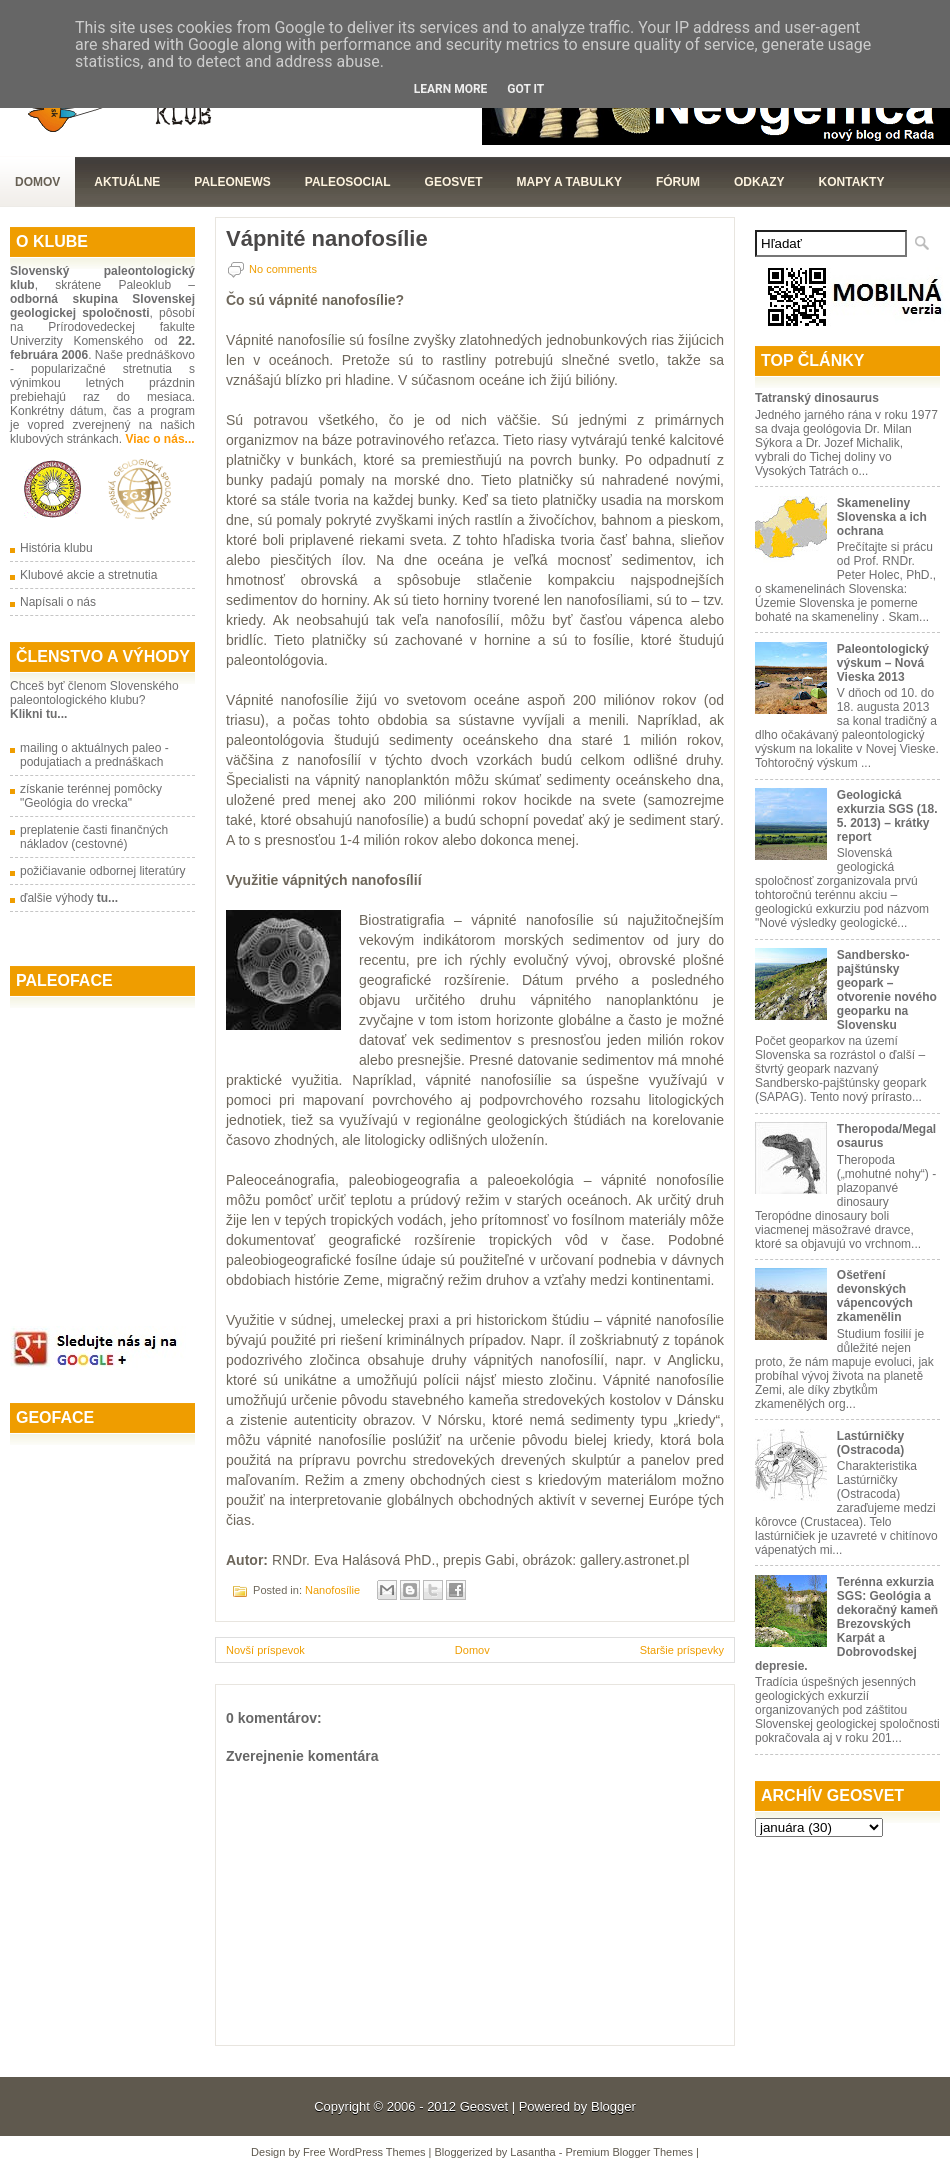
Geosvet (484, 2106)
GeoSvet (454, 182)
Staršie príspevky (682, 1650)
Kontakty (852, 182)
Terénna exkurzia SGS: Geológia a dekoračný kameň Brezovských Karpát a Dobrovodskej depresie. (846, 1624)
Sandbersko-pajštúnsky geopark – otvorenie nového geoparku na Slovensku (887, 990)
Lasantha (532, 2152)
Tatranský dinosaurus (817, 398)
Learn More (451, 89)
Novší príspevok (265, 1650)
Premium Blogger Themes (629, 2152)
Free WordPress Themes (364, 2152)
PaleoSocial (348, 182)
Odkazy (759, 182)
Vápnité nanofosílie (327, 239)
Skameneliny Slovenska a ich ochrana (882, 517)
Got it (525, 89)
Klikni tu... (38, 714)
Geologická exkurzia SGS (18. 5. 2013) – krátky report (887, 816)
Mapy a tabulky (569, 182)
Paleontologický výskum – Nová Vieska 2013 (883, 663)
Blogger (613, 2106)
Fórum (678, 182)
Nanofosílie (332, 1590)
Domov (37, 182)
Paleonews (232, 182)
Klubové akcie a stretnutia (88, 575)
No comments (283, 269)
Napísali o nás (58, 602)
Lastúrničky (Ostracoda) (870, 1443)
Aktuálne (127, 182)
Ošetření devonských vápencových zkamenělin (875, 1296)
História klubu (56, 548)
